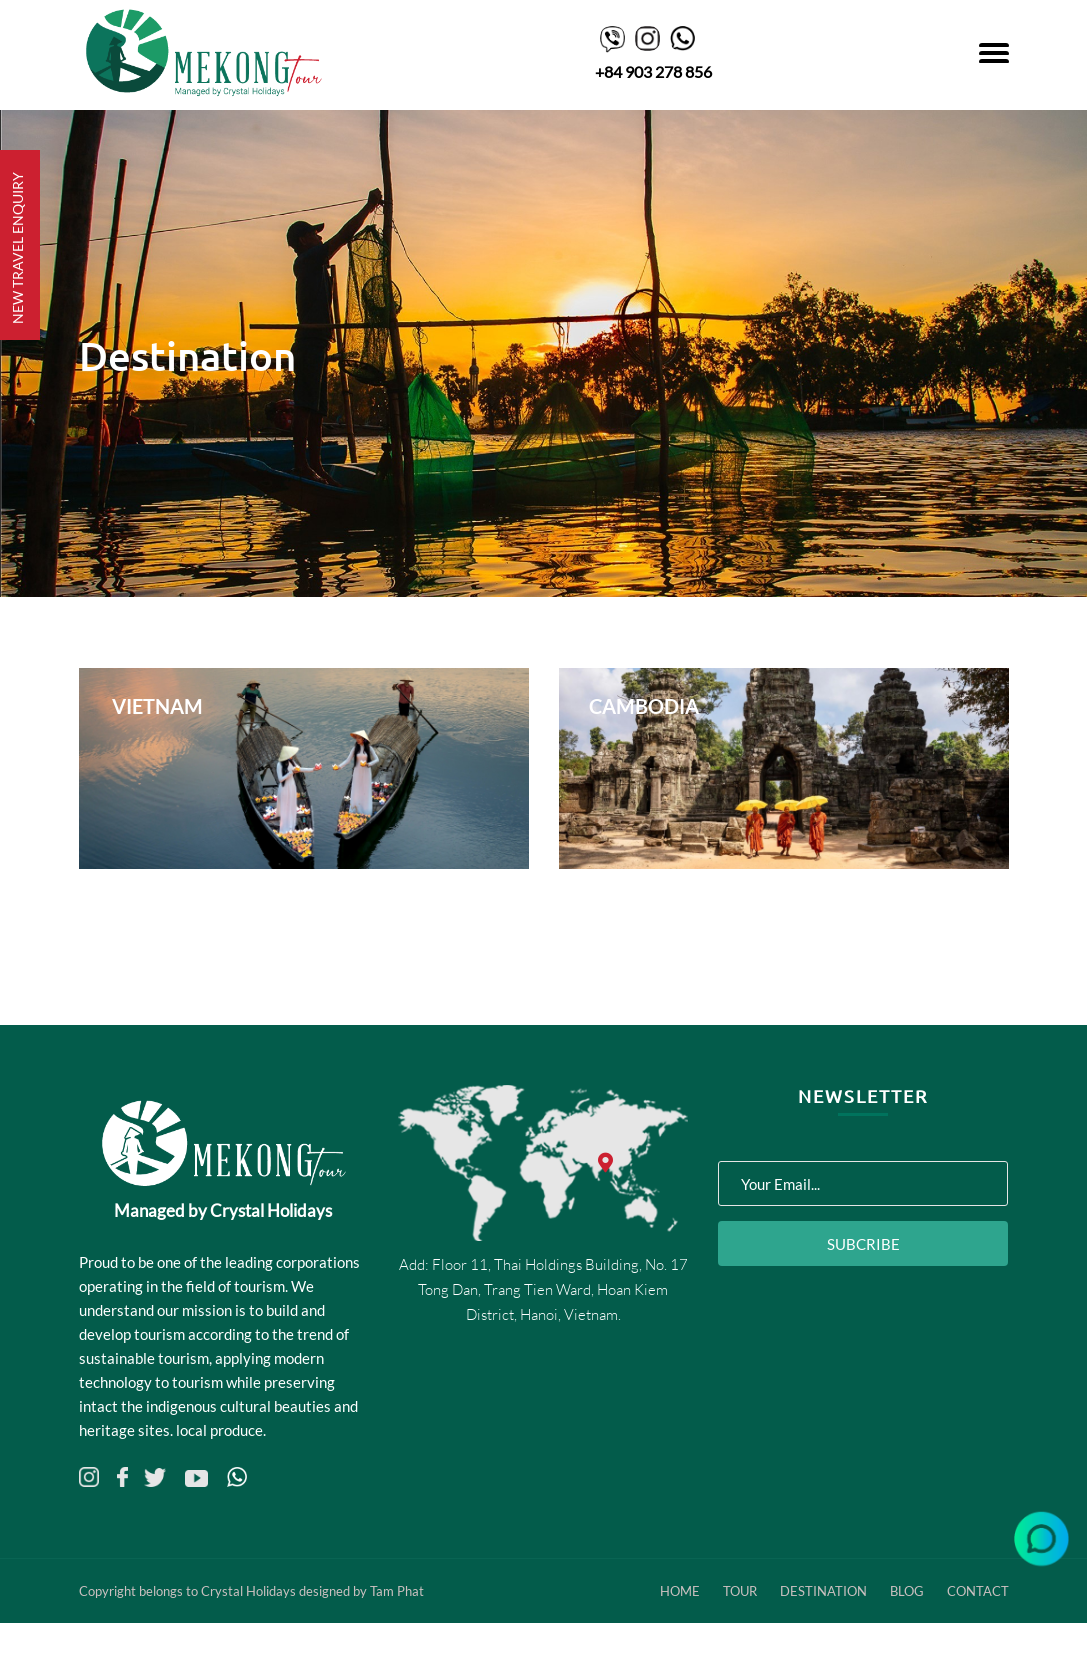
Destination (823, 1591)
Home (680, 1591)
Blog (907, 1591)
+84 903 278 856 (653, 71)
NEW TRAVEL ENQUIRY (17, 248)
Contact (978, 1591)
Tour (740, 1591)
